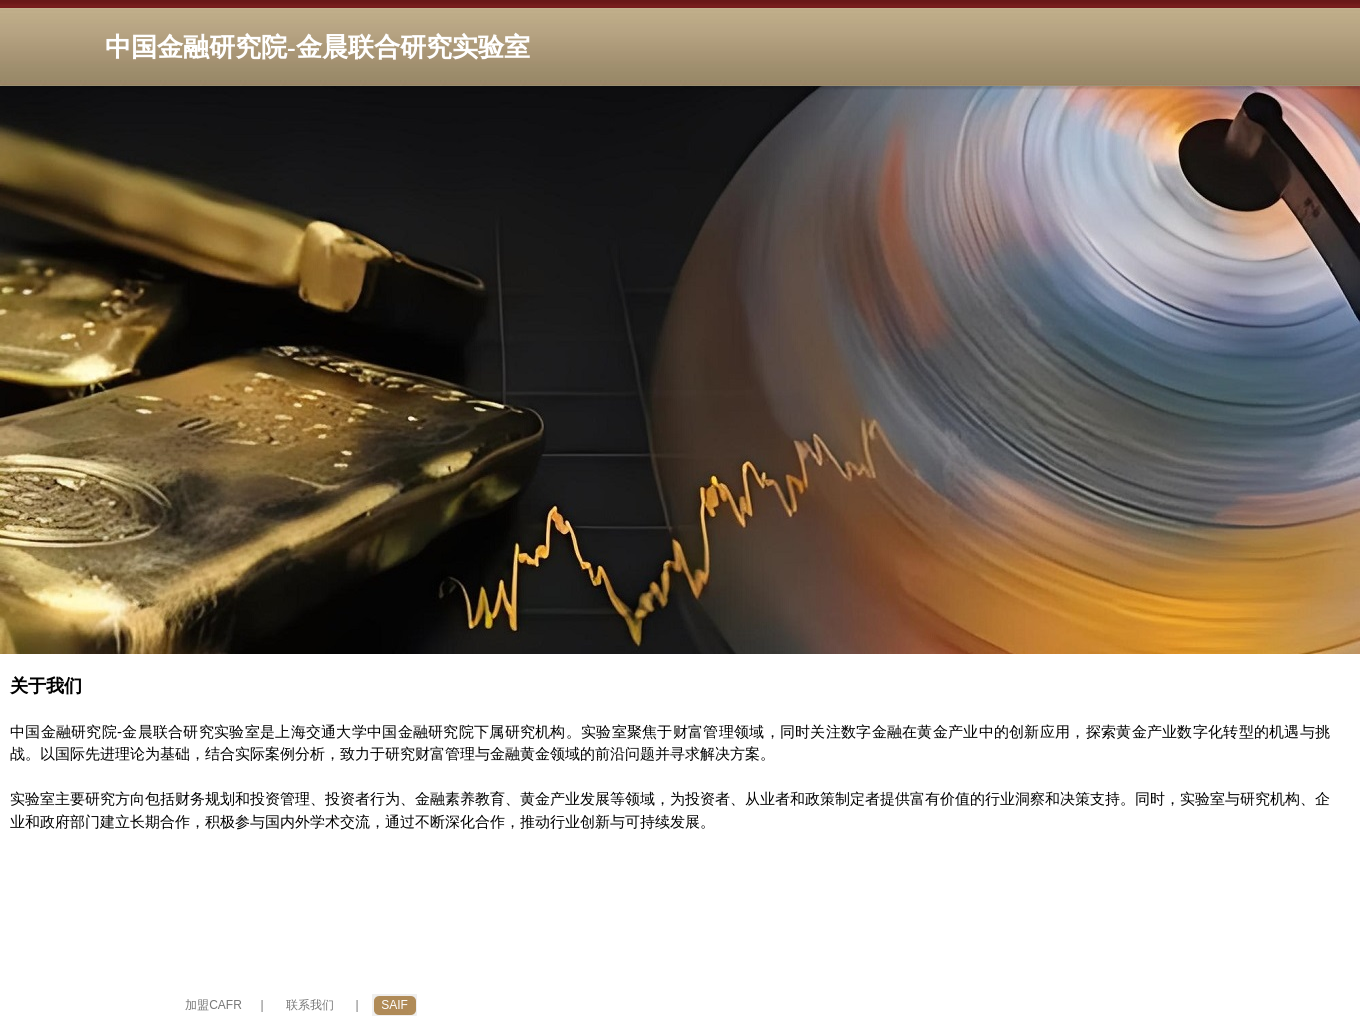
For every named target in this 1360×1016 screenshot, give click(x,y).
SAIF (394, 1005)
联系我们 (310, 1005)
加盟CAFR (213, 1005)
